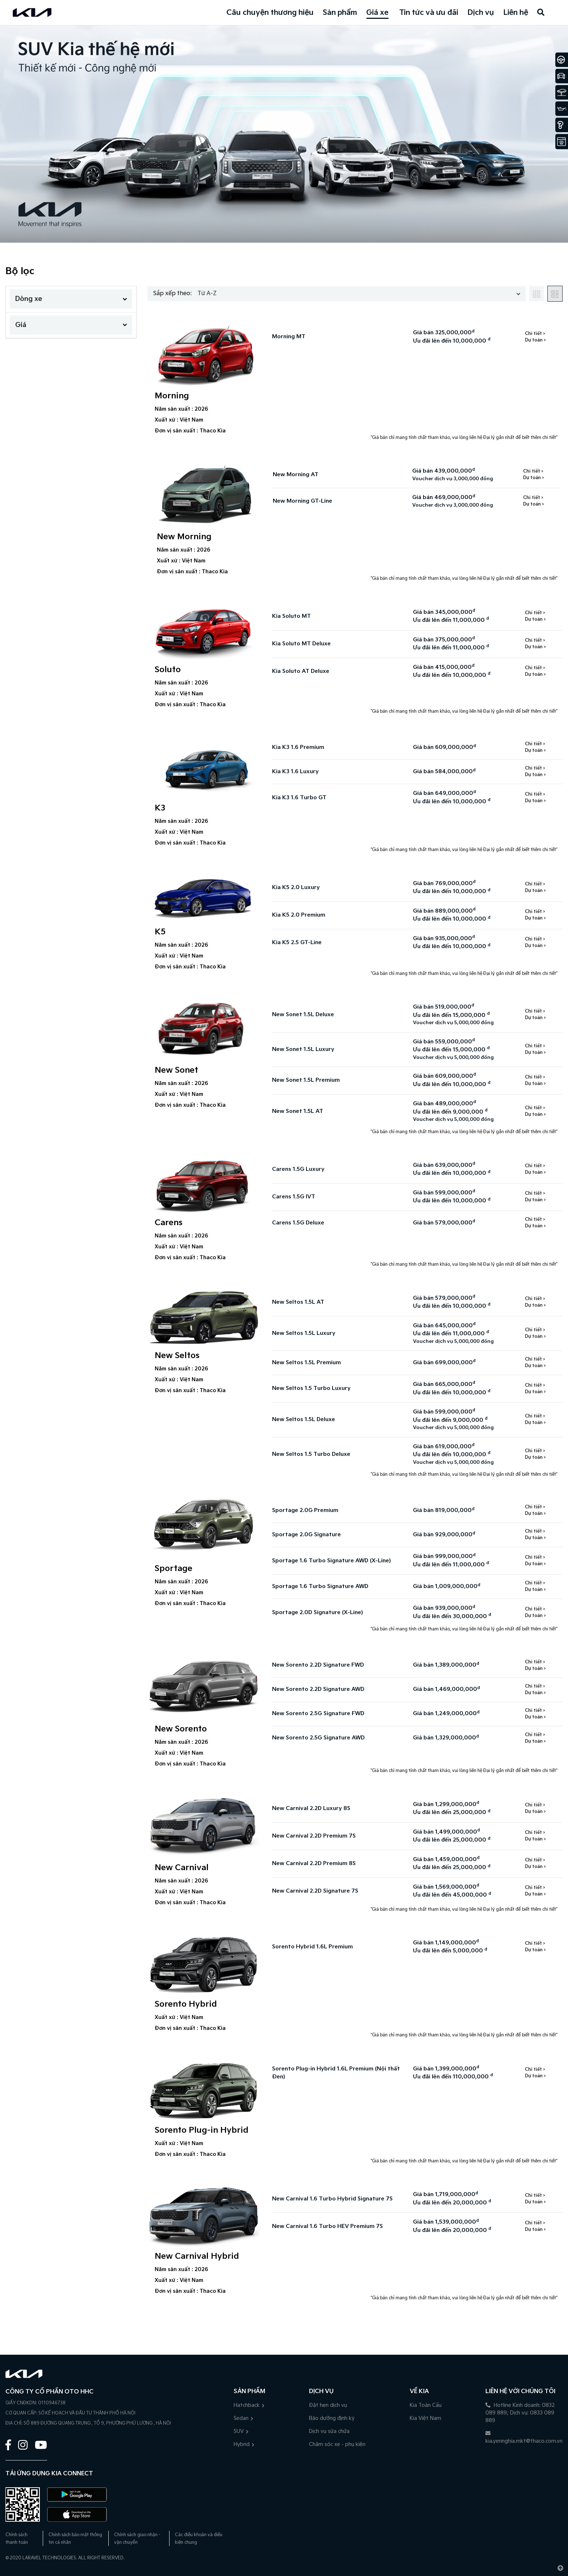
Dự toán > (535, 340)
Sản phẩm (340, 12)
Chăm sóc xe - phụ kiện (337, 2444)
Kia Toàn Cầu (426, 2405)
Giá (70, 325)
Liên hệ (515, 12)
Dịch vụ (480, 12)
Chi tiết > (535, 333)
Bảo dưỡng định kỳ (332, 2418)
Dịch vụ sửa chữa (329, 2431)
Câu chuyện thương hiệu (270, 12)
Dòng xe (70, 299)
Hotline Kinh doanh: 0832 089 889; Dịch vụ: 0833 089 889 (520, 2413)
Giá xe (377, 12)
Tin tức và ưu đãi (428, 12)
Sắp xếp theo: (172, 293)
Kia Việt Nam (425, 2418)
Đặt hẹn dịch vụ (328, 2405)
